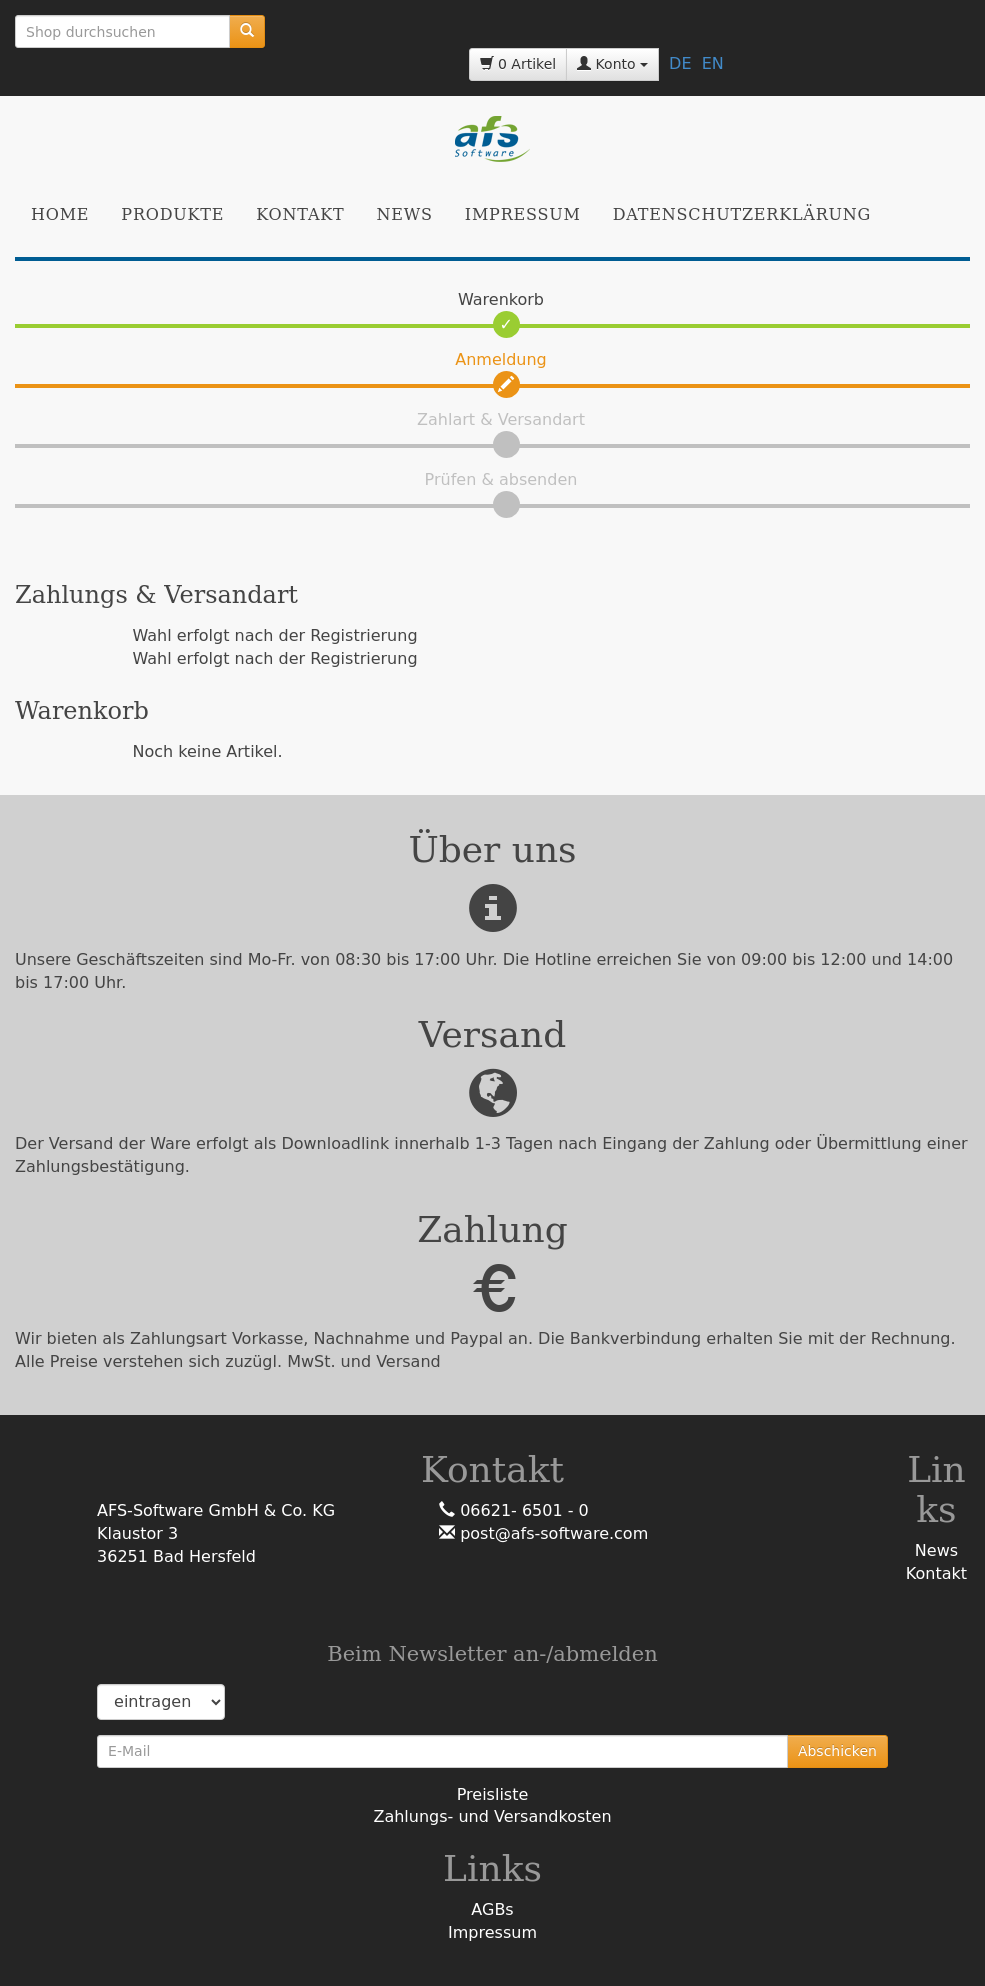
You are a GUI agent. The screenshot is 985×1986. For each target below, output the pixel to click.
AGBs (492, 1909)
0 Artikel (518, 64)
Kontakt (300, 214)
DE (680, 63)
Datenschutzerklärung (742, 214)
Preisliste (493, 1794)
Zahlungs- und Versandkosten (492, 1816)
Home (60, 214)
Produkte (172, 214)
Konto (612, 64)
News (405, 214)
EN (713, 63)
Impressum (523, 214)
